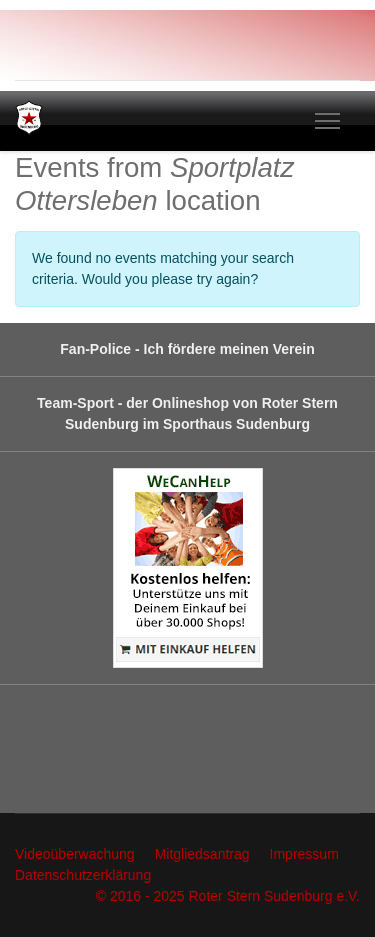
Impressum (304, 854)
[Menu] (327, 121)
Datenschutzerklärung (83, 875)
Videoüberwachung (75, 854)
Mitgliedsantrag (202, 854)
